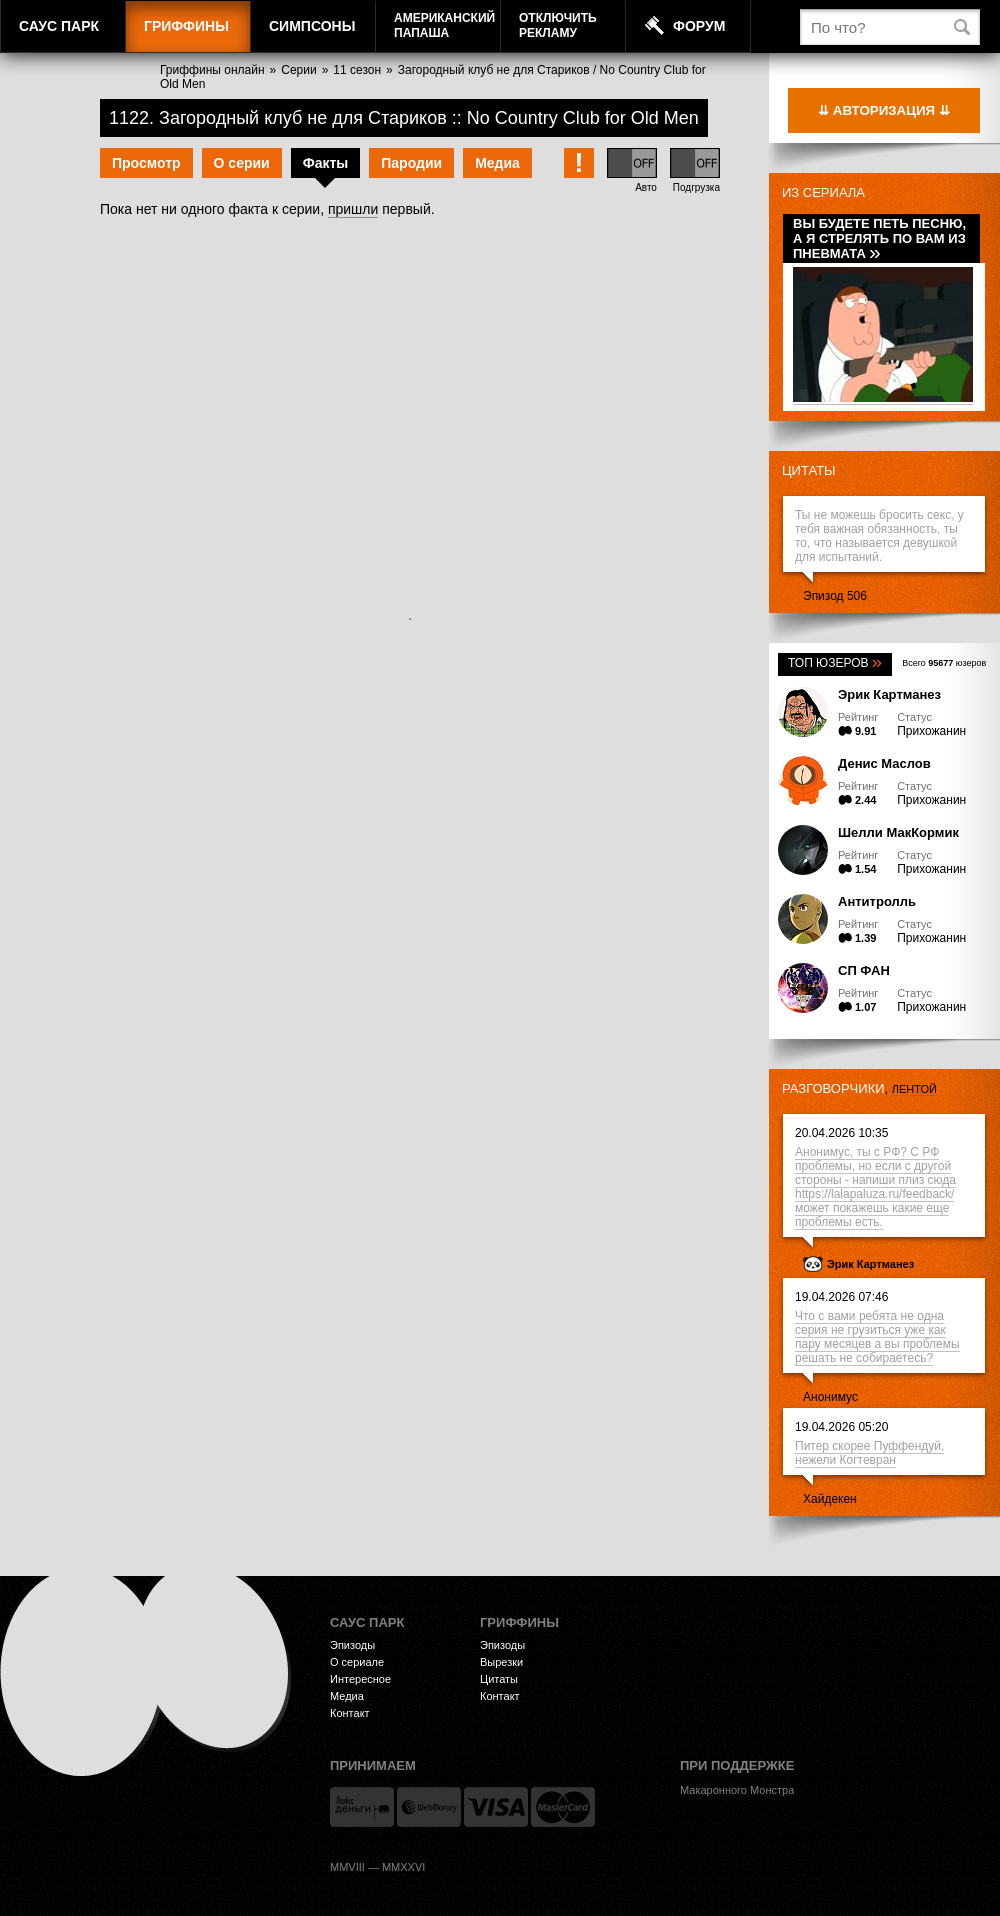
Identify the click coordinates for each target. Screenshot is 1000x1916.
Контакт (350, 1713)
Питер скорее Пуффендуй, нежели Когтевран (869, 1453)
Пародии (411, 163)
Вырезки (501, 1662)
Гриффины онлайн (212, 70)
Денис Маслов (884, 763)
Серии (298, 70)
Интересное (360, 1679)
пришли (353, 209)
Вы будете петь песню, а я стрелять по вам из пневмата (879, 238)
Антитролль (877, 901)
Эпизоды (352, 1645)
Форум (699, 26)
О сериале (357, 1662)
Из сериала (823, 192)
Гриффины (186, 26)
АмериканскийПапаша (444, 25)
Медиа (497, 163)
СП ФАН (864, 970)
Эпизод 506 (835, 596)
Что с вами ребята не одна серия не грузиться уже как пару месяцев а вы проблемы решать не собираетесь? (877, 1337)
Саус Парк (59, 26)
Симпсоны (312, 26)
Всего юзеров (944, 663)
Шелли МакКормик (898, 832)
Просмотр (146, 163)
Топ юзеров (835, 663)
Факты (326, 163)
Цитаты (809, 470)
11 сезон (357, 70)
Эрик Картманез (889, 694)
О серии (242, 163)
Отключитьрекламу (558, 25)
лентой (914, 1089)
